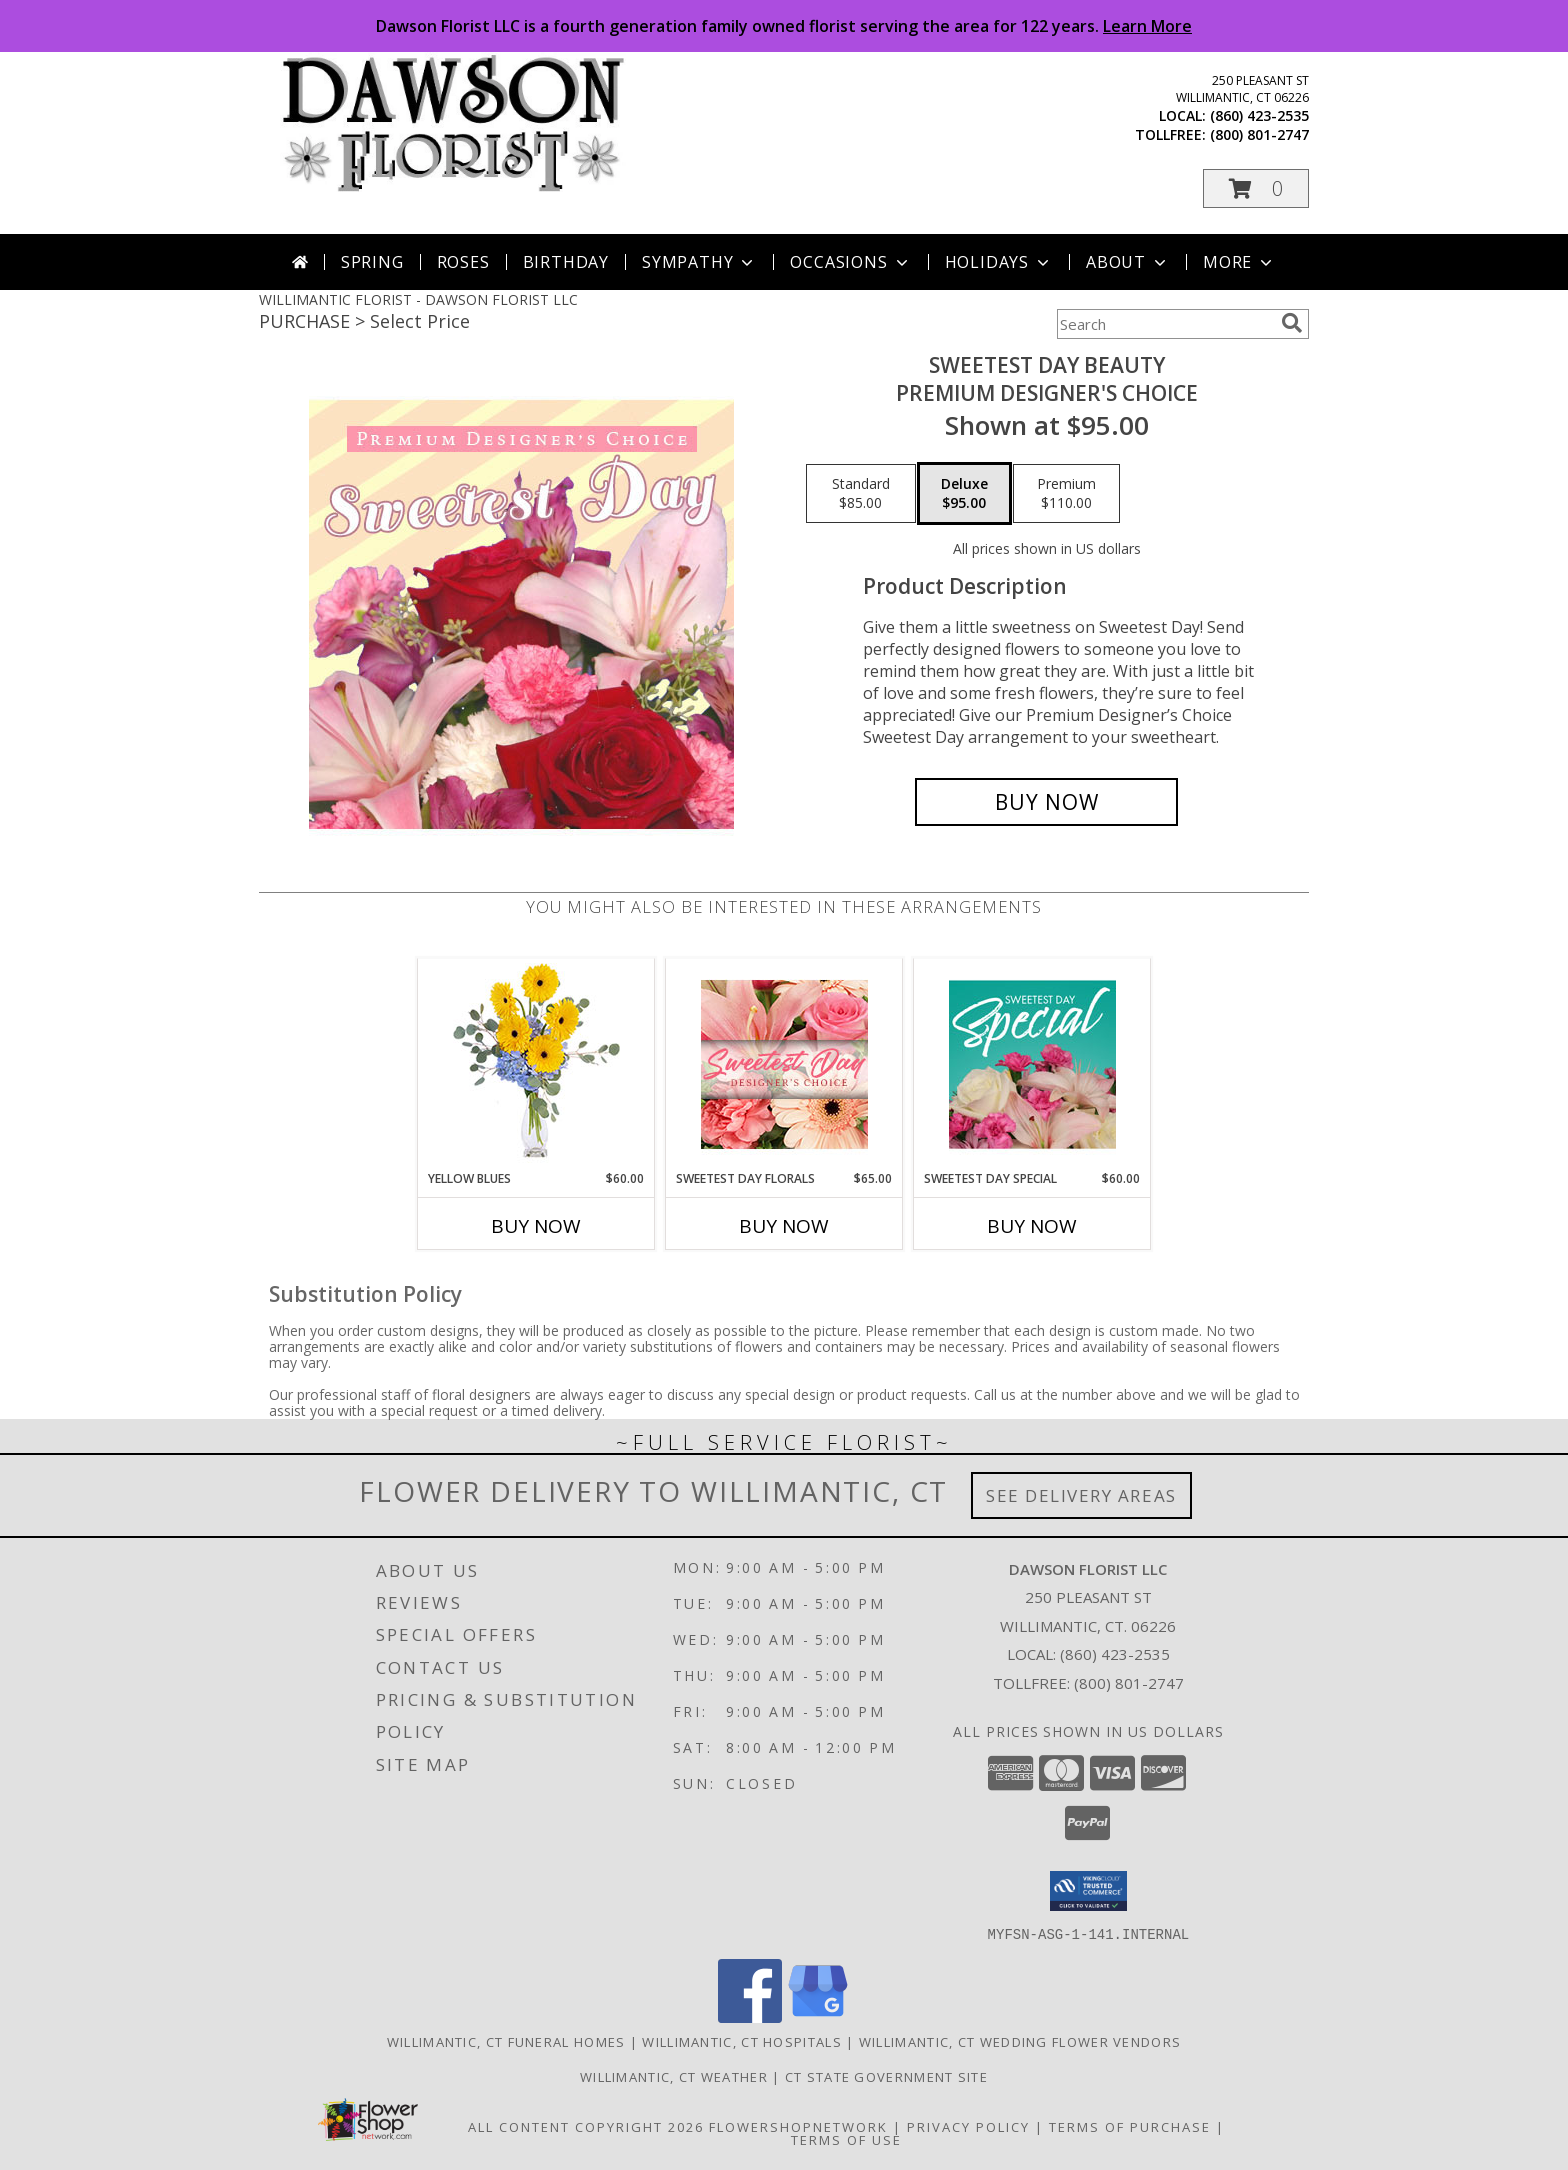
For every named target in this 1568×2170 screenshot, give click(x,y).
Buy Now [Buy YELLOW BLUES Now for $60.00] (536, 1226)
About (1128, 262)
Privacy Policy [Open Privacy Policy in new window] (968, 2126)
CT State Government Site (886, 2076)
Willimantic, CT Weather (674, 2076)
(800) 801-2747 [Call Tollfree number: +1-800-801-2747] (1129, 1683)
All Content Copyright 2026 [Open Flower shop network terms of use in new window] (586, 2126)
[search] (1292, 323)
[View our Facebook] (750, 2016)
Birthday (566, 262)
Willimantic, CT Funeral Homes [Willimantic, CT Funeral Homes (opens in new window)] (506, 2041)
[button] (1256, 188)
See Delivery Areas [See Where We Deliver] (1081, 1495)
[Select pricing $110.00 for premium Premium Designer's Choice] (1066, 494)
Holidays (999, 262)
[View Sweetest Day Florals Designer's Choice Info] (784, 1064)
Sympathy (699, 262)
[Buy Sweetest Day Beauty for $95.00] (1046, 802)
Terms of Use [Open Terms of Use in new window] (846, 2139)
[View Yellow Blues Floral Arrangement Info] (536, 1064)
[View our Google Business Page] (818, 2016)
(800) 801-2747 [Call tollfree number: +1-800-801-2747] (1259, 134)
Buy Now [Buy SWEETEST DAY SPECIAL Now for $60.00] (1032, 1226)
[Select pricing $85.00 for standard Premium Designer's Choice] (861, 494)
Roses (463, 262)
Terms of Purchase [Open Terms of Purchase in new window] (1130, 2126)
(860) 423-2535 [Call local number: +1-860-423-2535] (1259, 115)
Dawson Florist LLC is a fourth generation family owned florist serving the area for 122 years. (784, 26)
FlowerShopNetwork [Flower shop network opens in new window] (798, 2126)
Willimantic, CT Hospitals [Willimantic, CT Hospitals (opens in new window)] (742, 2041)
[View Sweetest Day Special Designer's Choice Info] (1032, 1064)
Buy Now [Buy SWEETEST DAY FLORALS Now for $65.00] (784, 1226)
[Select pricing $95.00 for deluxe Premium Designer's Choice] (964, 494)
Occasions (850, 262)
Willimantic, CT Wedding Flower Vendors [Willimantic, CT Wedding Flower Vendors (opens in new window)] (1020, 2041)
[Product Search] (1165, 324)
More (1239, 262)
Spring (372, 262)
